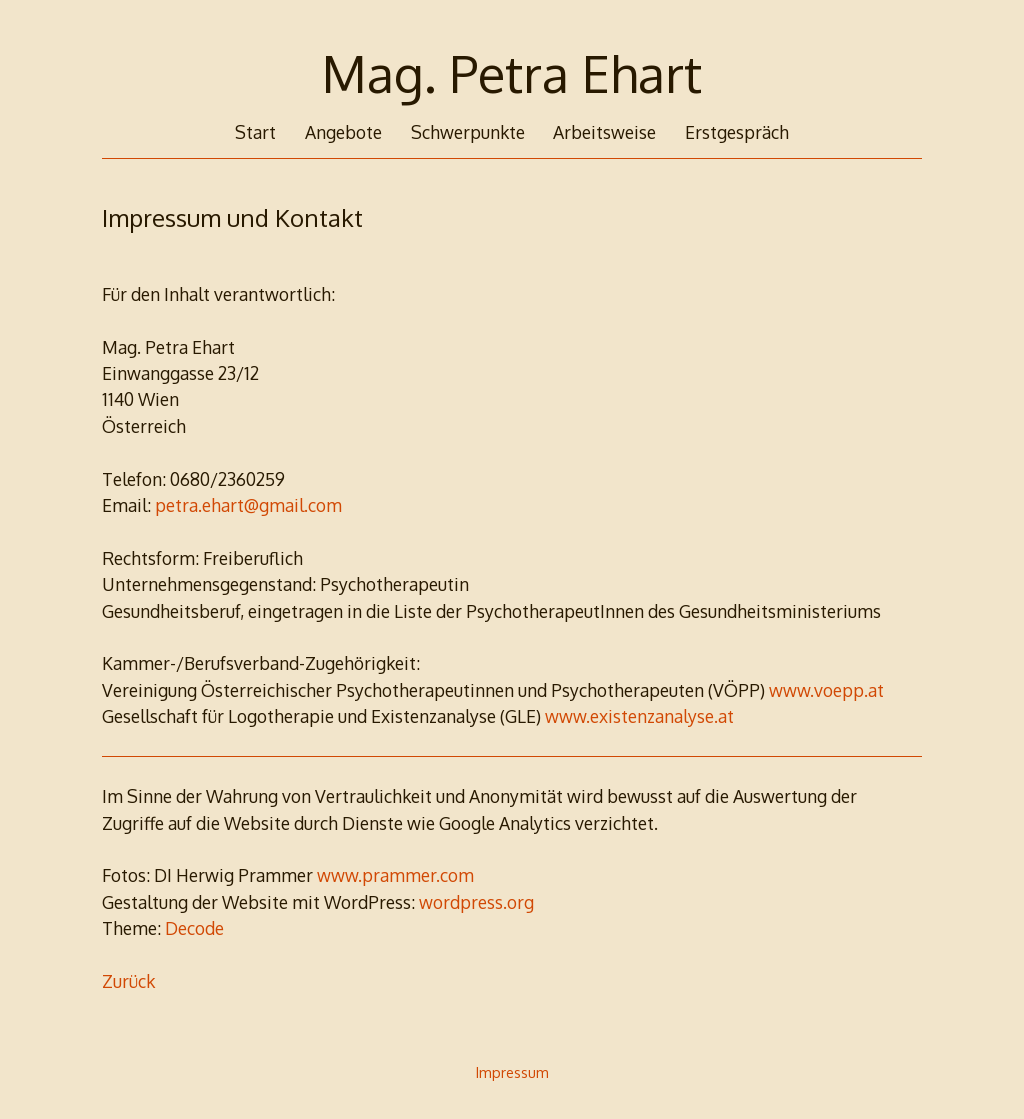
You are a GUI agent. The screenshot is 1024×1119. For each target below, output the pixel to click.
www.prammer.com (395, 875)
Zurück (128, 981)
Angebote (343, 132)
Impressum (512, 1072)
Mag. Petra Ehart (512, 73)
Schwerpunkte (468, 132)
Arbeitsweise (604, 132)
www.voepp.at (826, 690)
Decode (194, 928)
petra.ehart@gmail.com (248, 505)
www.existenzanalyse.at (639, 716)
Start (255, 132)
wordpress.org (476, 902)
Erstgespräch (737, 132)
